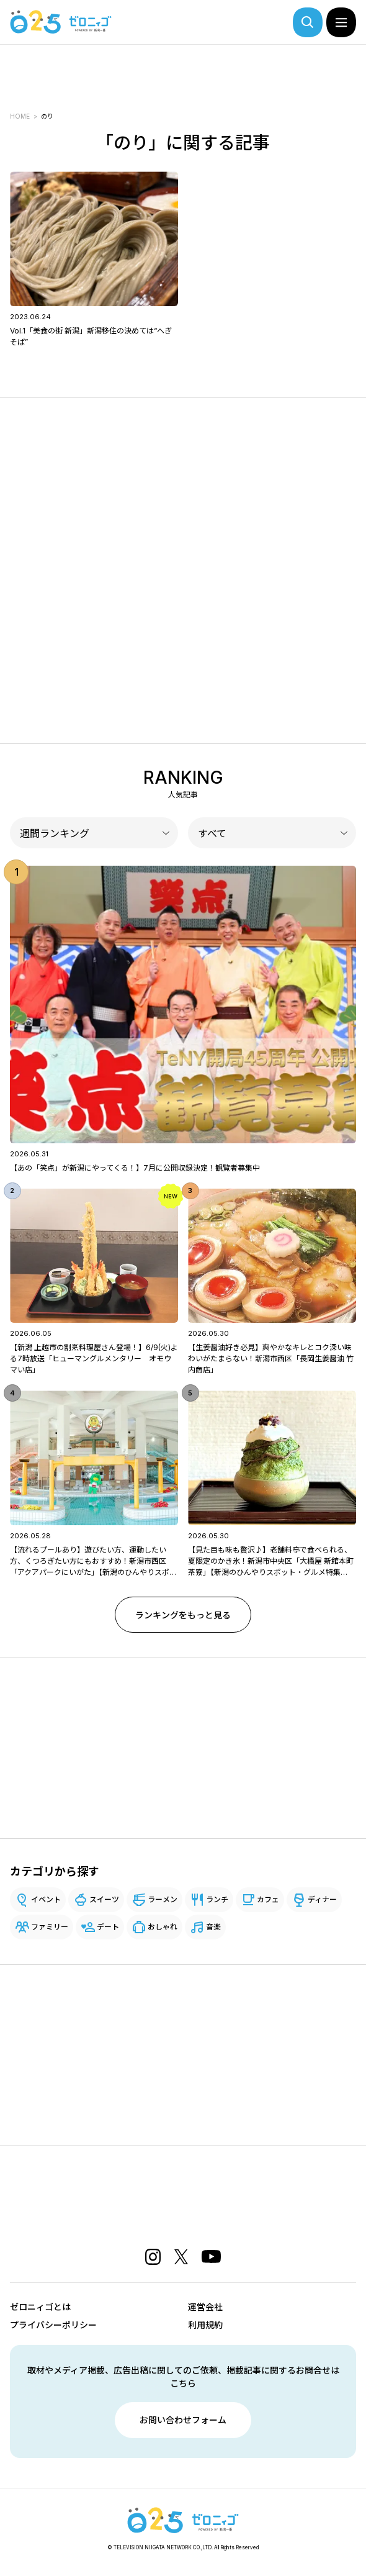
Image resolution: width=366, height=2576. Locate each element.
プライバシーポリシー (53, 2325)
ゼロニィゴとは (40, 2307)
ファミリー (49, 1926)
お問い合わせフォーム (183, 2420)
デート (108, 1926)
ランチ (217, 1899)
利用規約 (205, 2325)
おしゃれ (162, 1926)
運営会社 (205, 2307)
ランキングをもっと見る (183, 1615)
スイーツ (104, 1899)
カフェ (268, 1899)
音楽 (213, 1926)
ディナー (322, 1899)
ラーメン (162, 1899)
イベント (46, 1899)
